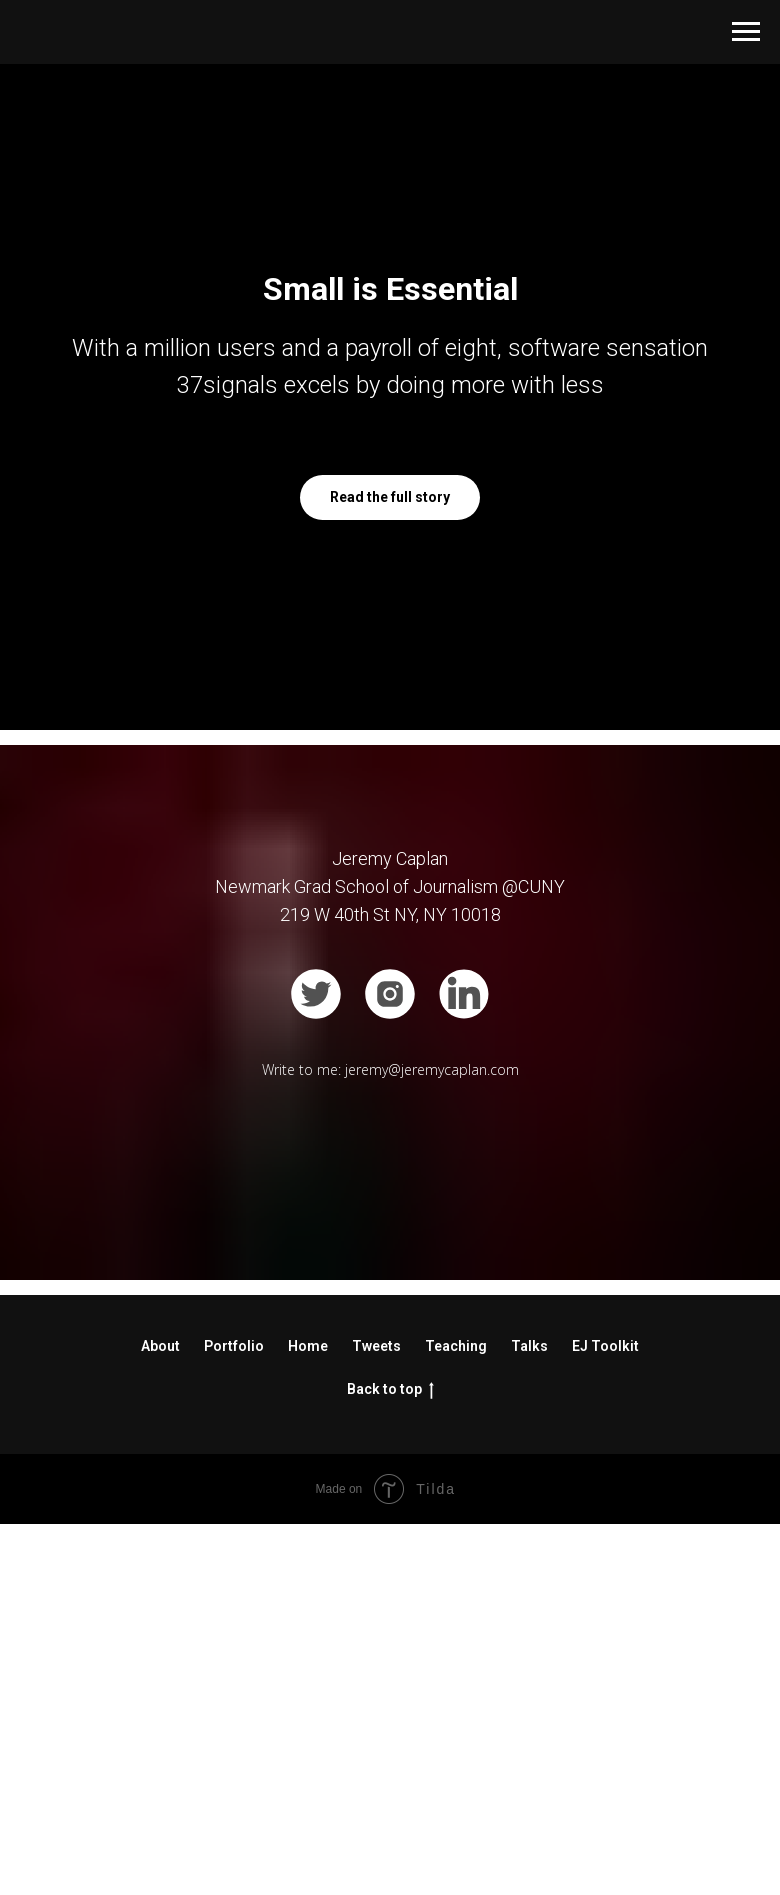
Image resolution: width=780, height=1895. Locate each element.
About (160, 1718)
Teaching (456, 1718)
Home (308, 1718)
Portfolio (234, 1718)
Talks (529, 1718)
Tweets (376, 1718)
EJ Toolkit (605, 1718)
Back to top (390, 1762)
